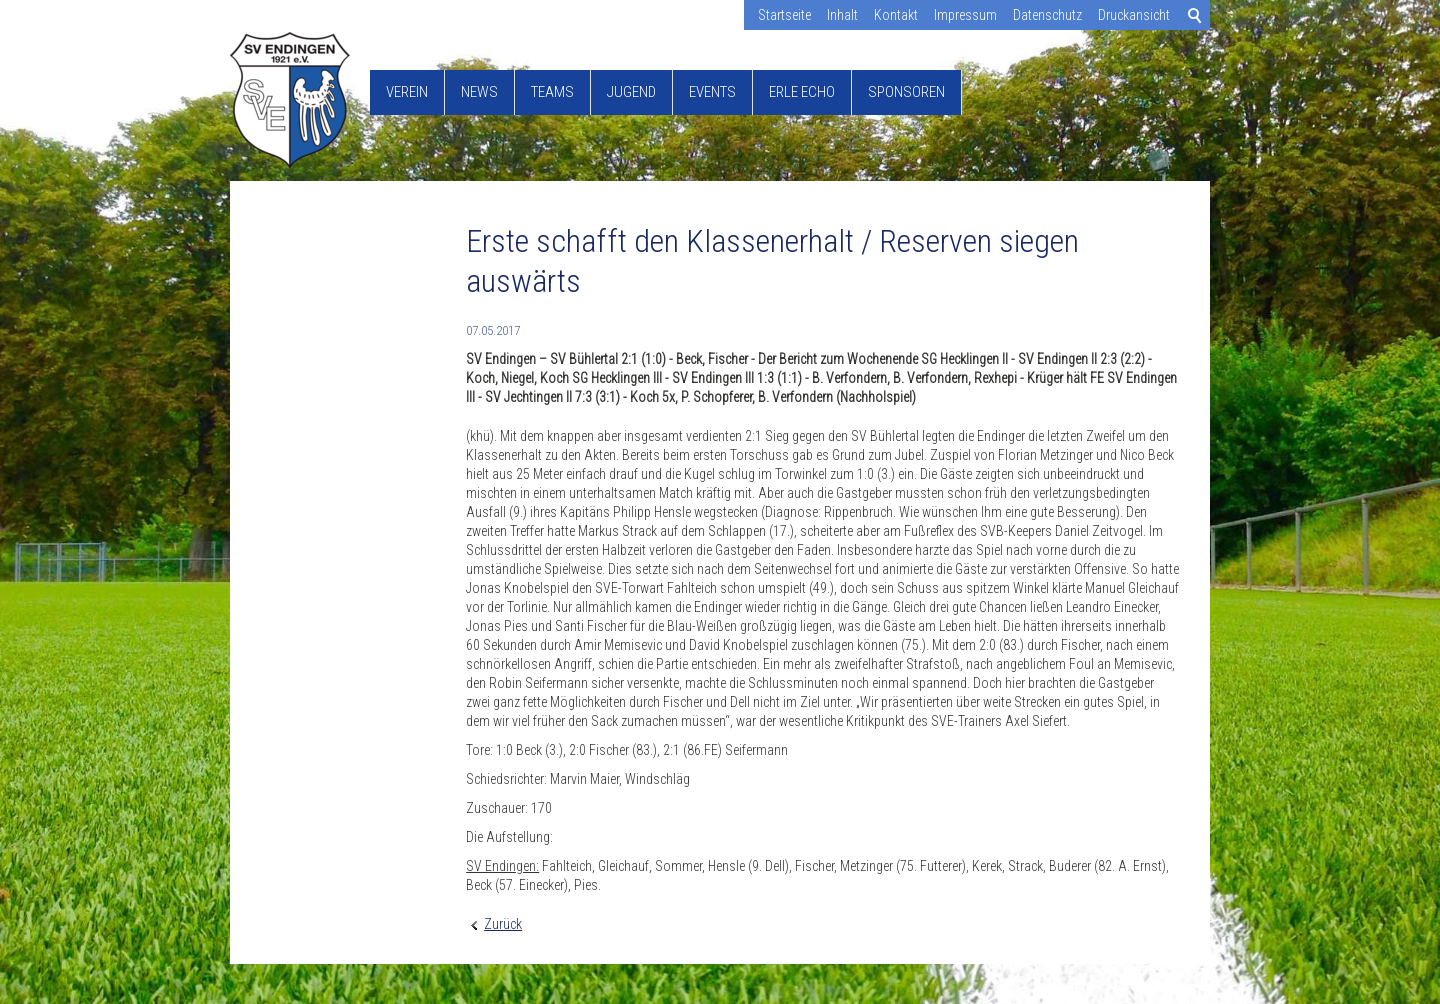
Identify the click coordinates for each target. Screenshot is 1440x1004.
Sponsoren (906, 92)
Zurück (503, 924)
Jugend (631, 92)
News (479, 92)
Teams (552, 92)
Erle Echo (802, 92)
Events (712, 92)
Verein (407, 92)
